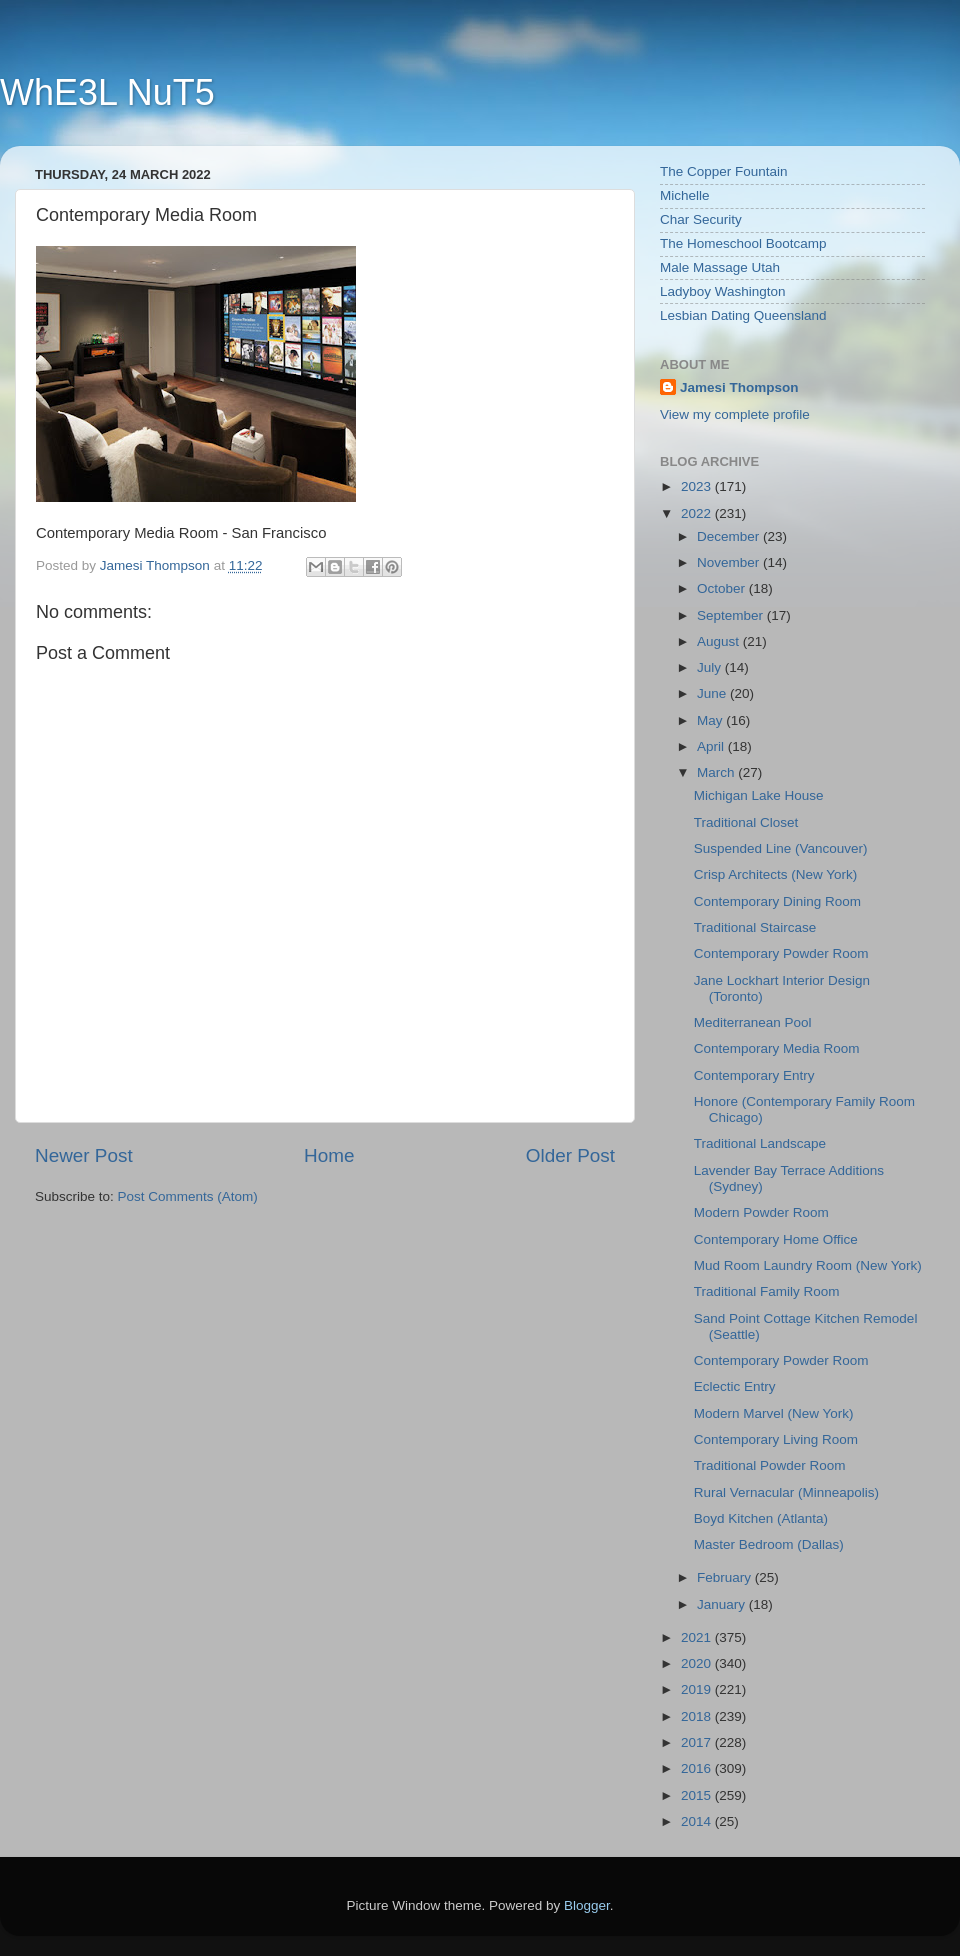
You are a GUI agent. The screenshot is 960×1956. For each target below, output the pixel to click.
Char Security (701, 219)
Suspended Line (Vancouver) (781, 848)
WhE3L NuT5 (107, 92)
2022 (698, 513)
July (711, 667)
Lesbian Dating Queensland (743, 315)
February (726, 1577)
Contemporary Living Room (776, 1439)
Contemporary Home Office (776, 1239)
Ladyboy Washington (723, 291)
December (730, 536)
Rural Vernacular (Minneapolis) (786, 1492)
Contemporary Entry (754, 1075)
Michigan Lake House (759, 795)
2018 (698, 1716)
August (720, 641)
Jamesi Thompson (739, 387)
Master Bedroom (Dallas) (769, 1544)
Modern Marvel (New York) (774, 1413)
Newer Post (84, 1155)
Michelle (685, 195)
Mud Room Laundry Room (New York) (808, 1265)
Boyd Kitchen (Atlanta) (761, 1518)
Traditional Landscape (760, 1143)
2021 (698, 1637)
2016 (698, 1768)
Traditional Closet (746, 822)
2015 (698, 1795)
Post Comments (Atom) (188, 1196)
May (711, 720)
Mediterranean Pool (753, 1022)
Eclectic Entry (735, 1386)
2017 (698, 1742)
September (732, 615)
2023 (698, 486)
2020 (698, 1663)
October (723, 588)
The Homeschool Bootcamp (743, 243)
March (717, 772)
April (712, 746)
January (723, 1604)
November (730, 562)
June (713, 693)
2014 (698, 1821)
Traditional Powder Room (770, 1465)
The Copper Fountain (724, 171)
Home (329, 1155)
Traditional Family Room (767, 1291)
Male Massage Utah (720, 267)
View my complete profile (735, 414)
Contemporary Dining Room (777, 901)
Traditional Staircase (755, 927)
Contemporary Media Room (777, 1048)
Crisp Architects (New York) (776, 874)
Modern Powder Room (761, 1212)
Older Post (570, 1155)
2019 (698, 1689)
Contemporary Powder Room (781, 953)
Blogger (587, 1905)
